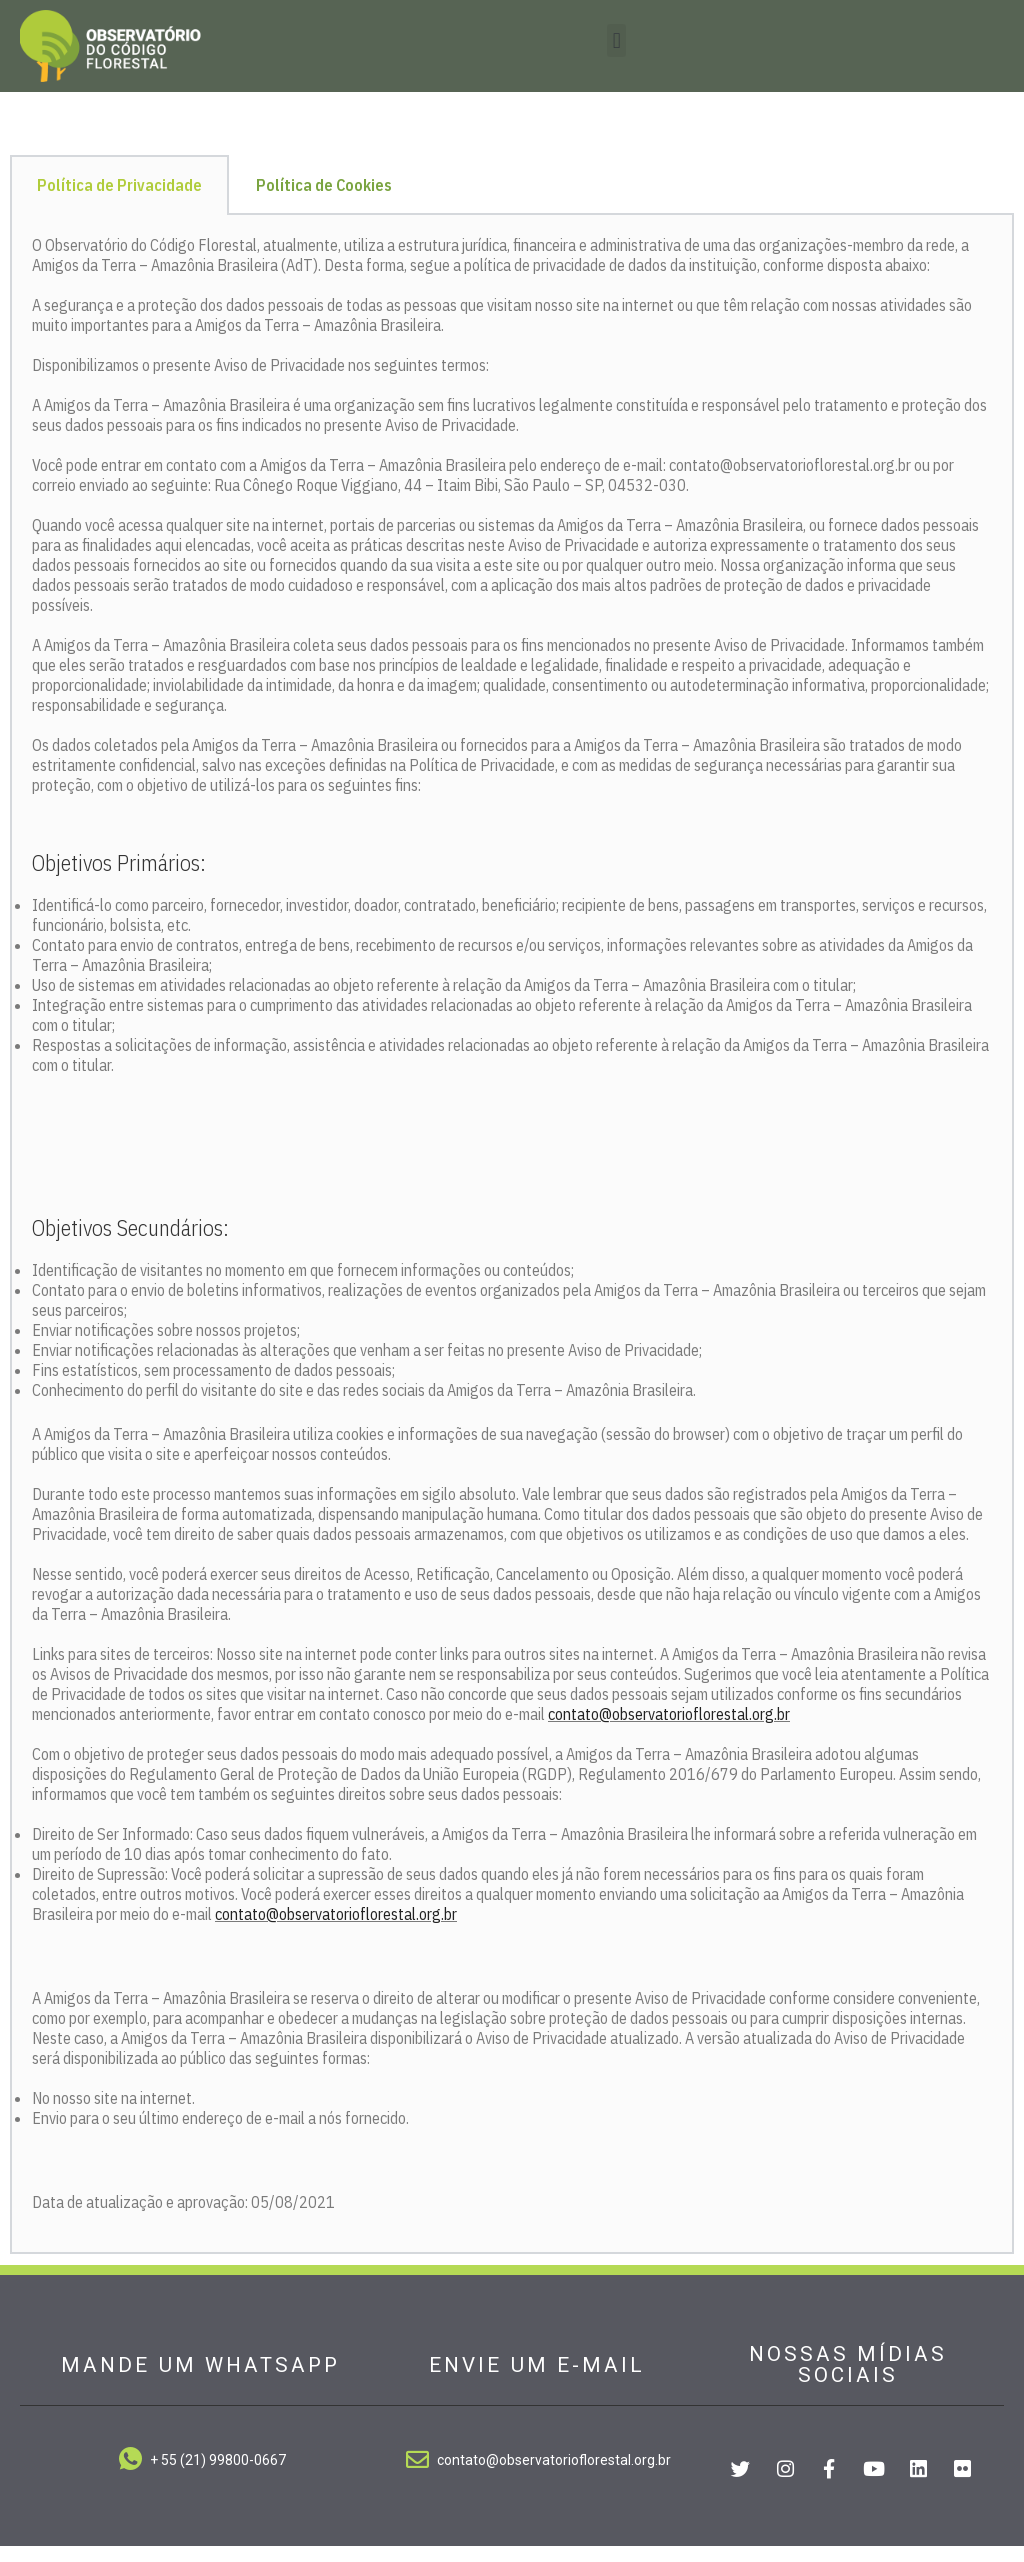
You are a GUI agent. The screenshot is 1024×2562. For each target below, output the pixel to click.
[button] (616, 40)
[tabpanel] (512, 1251)
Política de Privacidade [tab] (119, 202)
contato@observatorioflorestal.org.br (669, 1730)
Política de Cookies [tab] (324, 202)
